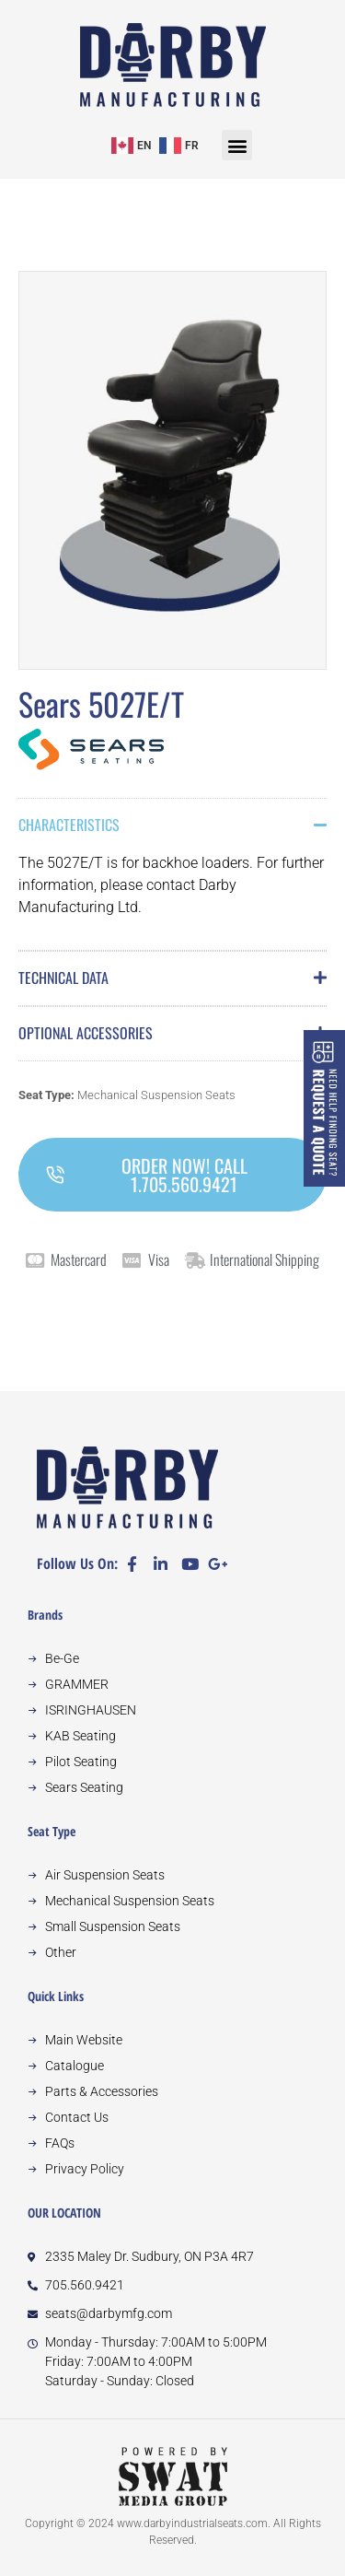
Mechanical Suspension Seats (156, 1095)
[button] (237, 145)
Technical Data (63, 977)
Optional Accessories (85, 1033)
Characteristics (69, 825)
